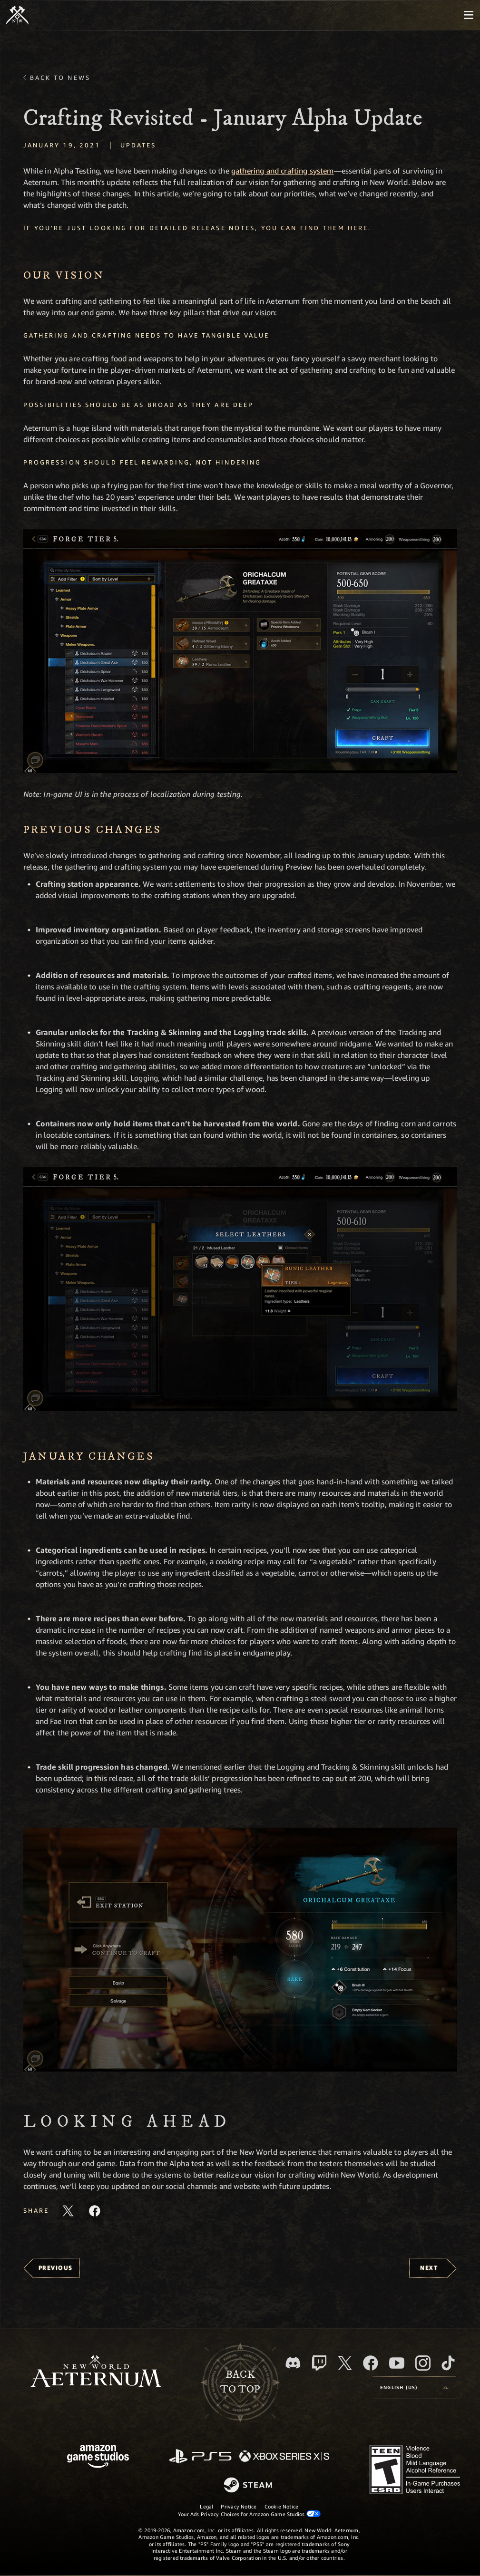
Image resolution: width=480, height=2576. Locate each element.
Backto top (240, 2382)
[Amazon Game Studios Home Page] (98, 2457)
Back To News (60, 77)
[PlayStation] (200, 2456)
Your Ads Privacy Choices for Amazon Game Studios (249, 2513)
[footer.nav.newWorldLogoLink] (95, 2372)
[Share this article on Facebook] (94, 2210)
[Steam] (249, 2485)
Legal (206, 2506)
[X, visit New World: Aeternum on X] (345, 2363)
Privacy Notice (238, 2506)
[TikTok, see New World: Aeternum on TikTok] (448, 2363)
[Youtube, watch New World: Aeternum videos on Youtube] (396, 2363)
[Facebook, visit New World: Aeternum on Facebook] (370, 2363)
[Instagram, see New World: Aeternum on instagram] (423, 2363)
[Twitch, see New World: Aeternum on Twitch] (319, 2363)
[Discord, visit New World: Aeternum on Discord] (293, 2363)
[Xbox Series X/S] (284, 2457)
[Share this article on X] (68, 2210)
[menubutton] (468, 15)
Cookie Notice (281, 2506)
